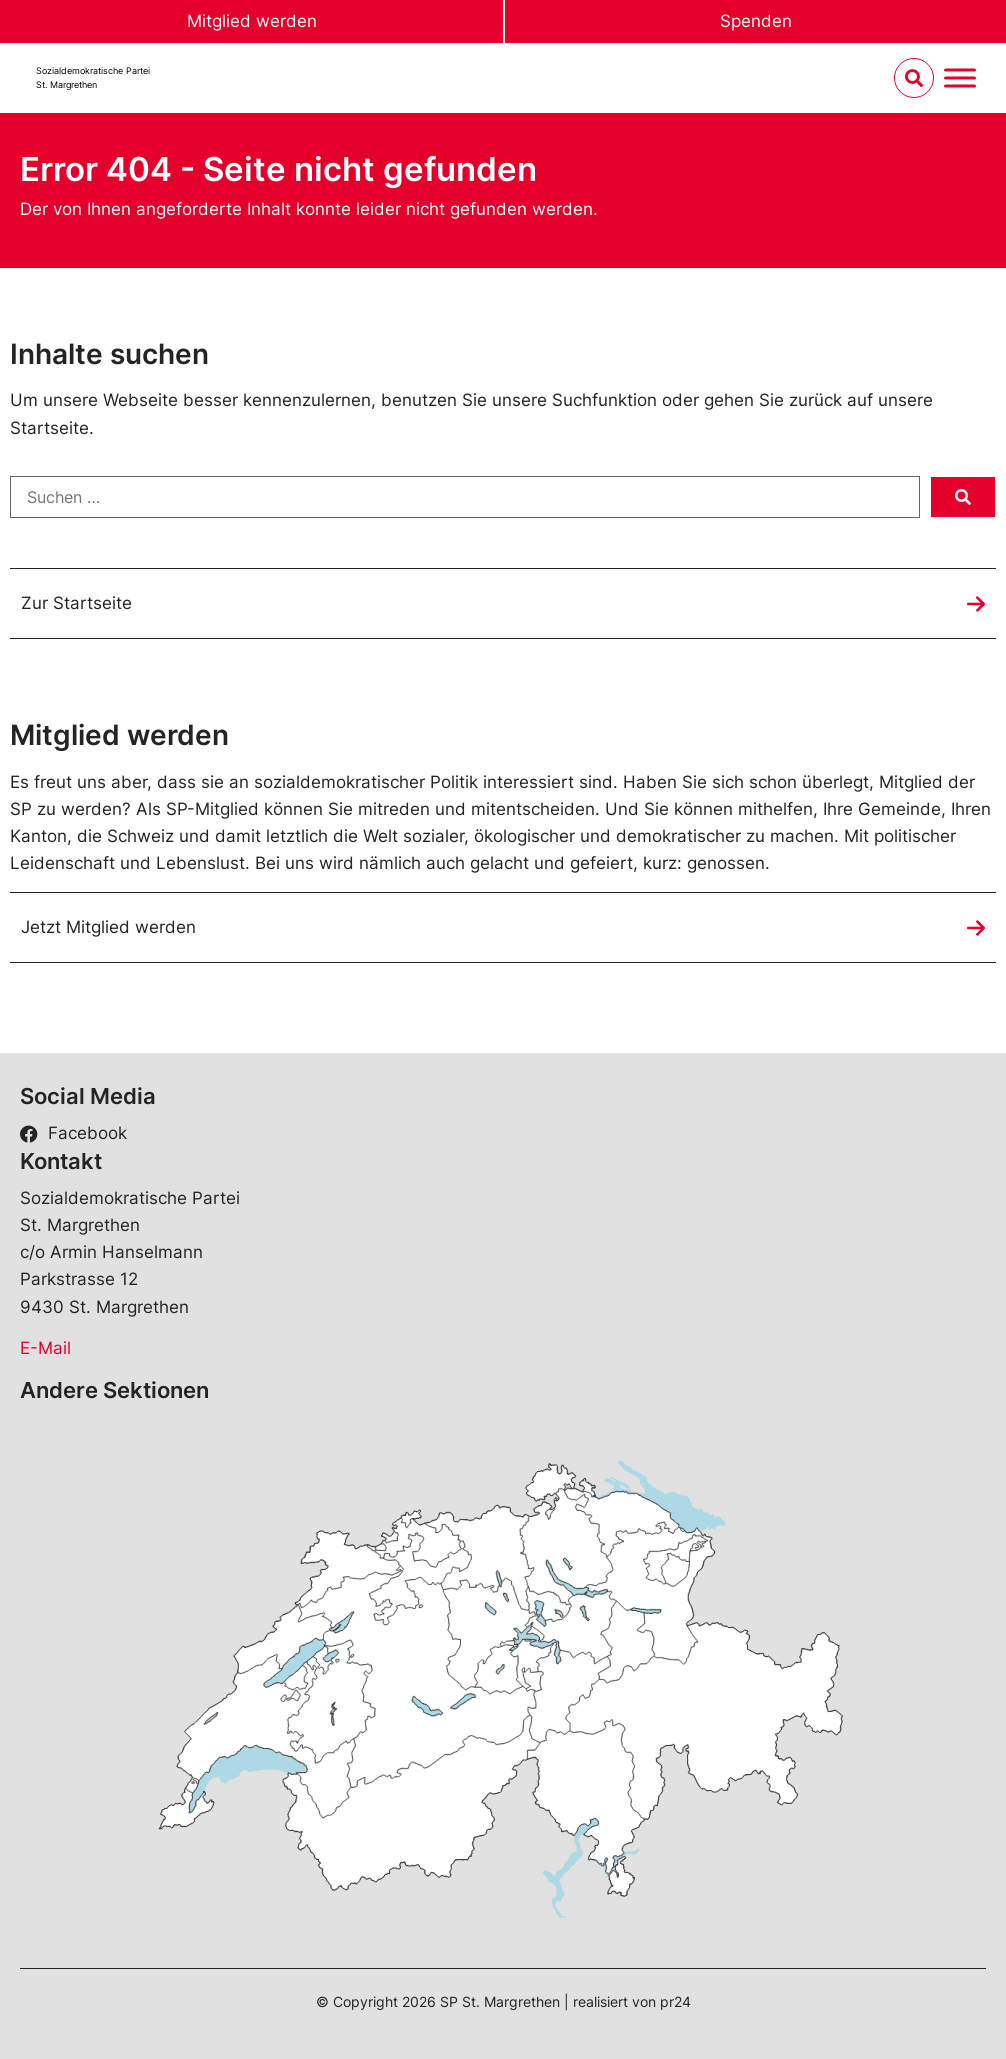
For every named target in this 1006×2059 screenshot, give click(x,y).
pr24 (675, 2001)
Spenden (756, 21)
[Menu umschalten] (960, 78)
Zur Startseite (76, 603)
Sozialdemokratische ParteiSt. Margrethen (93, 77)
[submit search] (963, 497)
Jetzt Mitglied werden (108, 927)
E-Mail (45, 1348)
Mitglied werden (252, 21)
